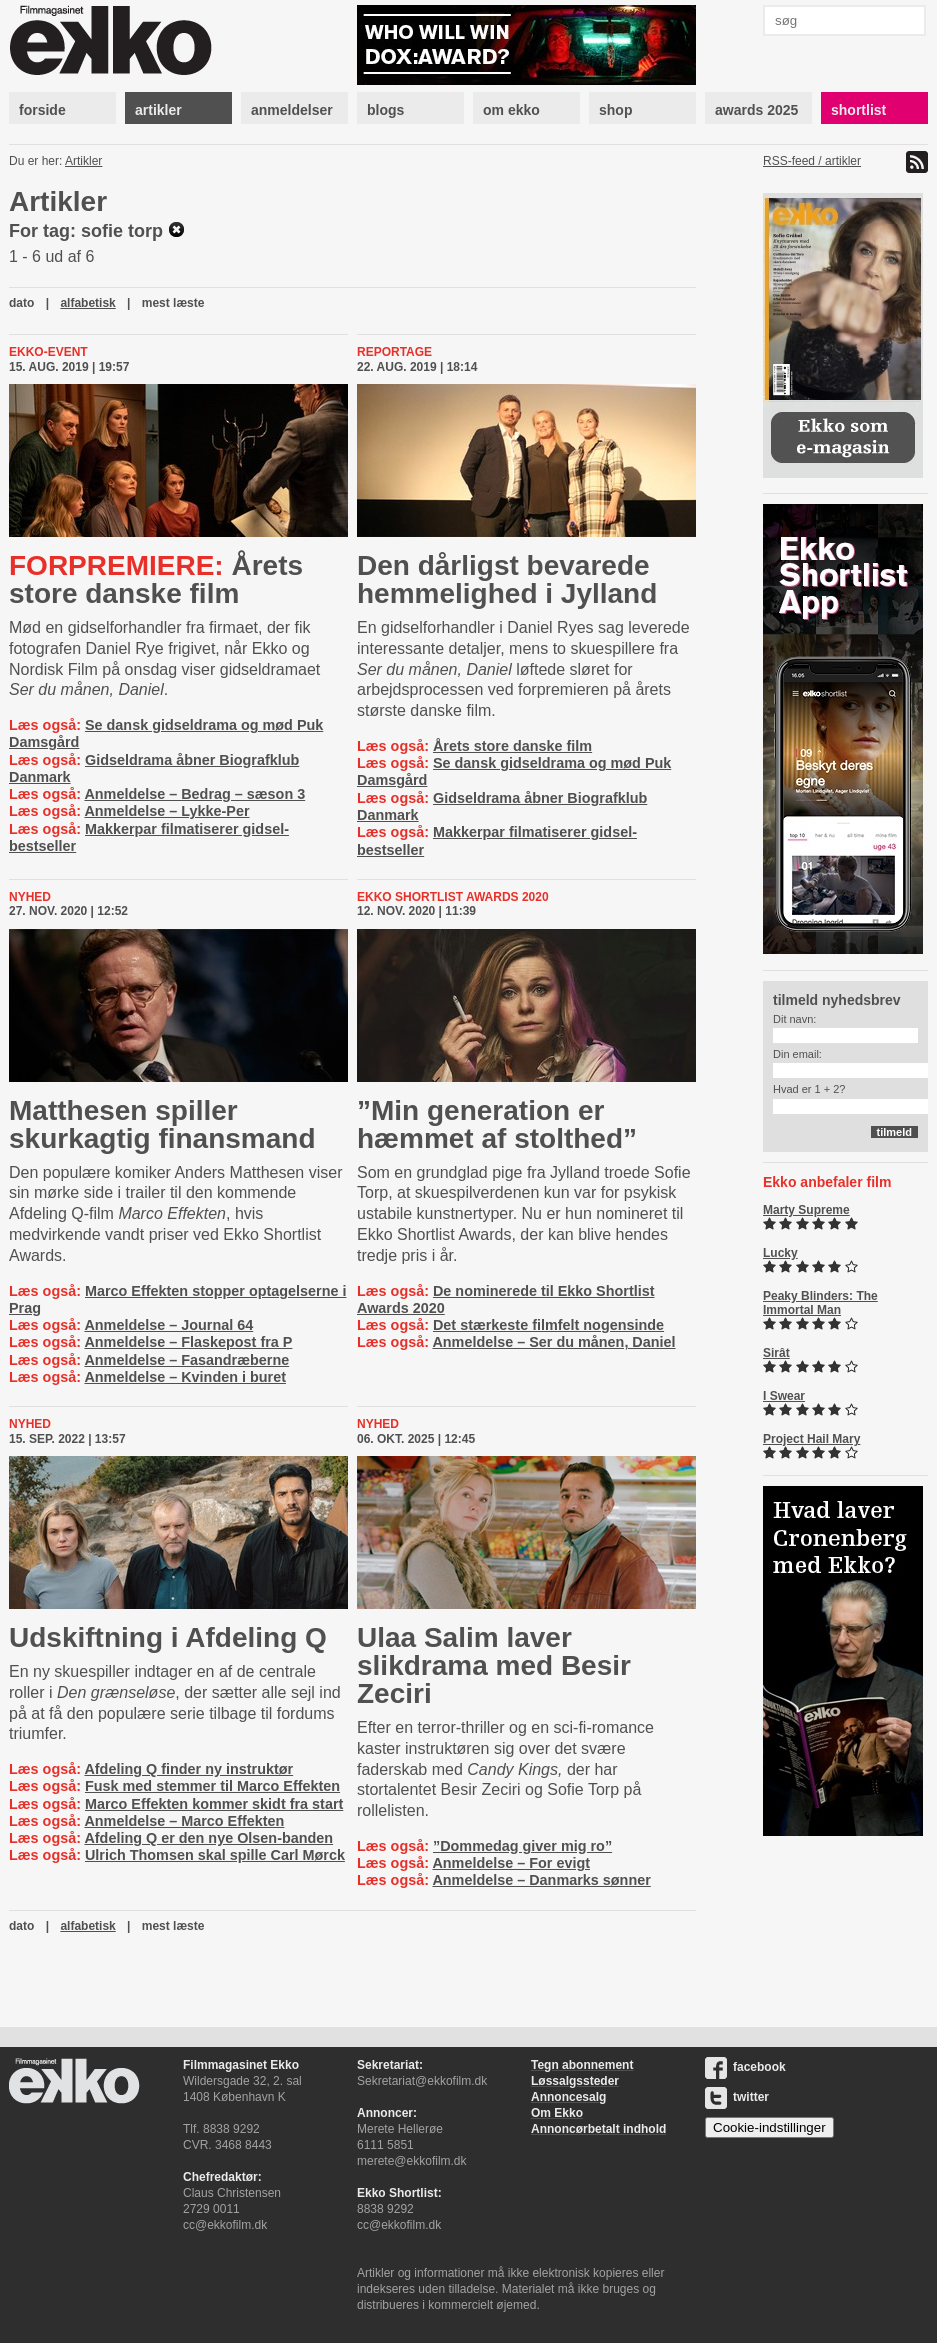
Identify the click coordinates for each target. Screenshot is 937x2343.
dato (21, 303)
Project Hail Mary (811, 1439)
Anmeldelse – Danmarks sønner (541, 1880)
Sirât (776, 1353)
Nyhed (30, 897)
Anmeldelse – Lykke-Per (166, 811)
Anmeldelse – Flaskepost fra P (188, 1342)
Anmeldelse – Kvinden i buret (185, 1377)
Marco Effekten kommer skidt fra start (214, 1804)
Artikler (83, 161)
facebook (745, 2067)
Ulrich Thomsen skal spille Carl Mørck (215, 1855)
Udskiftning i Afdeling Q (168, 1637)
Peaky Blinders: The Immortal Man (820, 1303)
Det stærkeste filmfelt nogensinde (548, 1325)
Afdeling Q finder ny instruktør (188, 1769)
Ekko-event (48, 352)
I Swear (784, 1396)
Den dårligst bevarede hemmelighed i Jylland (507, 579)
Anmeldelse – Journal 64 (168, 1325)
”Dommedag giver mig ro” (522, 1846)
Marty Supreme (806, 1210)
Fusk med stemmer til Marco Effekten (212, 1786)
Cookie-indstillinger (769, 2127)
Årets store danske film (156, 579)
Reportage (394, 352)
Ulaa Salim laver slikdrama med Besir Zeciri (494, 1665)
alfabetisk (87, 303)
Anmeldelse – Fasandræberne (186, 1360)
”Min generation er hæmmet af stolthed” (497, 1124)
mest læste (173, 303)
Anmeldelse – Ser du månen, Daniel (553, 1342)
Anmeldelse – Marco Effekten (184, 1821)
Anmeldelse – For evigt (511, 1863)
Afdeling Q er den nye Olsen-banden (208, 1838)
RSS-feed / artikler (812, 161)
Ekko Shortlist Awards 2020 (453, 897)
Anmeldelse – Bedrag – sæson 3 (194, 794)
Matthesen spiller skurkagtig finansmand (162, 1124)
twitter (737, 2097)
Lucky (780, 1253)
